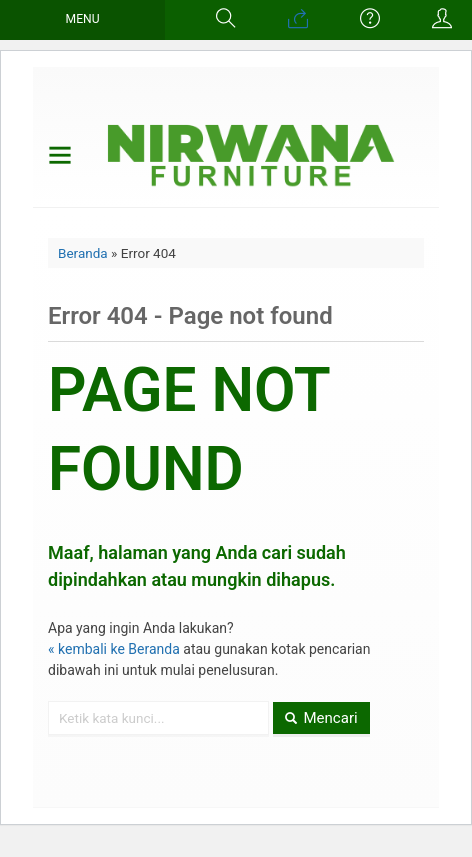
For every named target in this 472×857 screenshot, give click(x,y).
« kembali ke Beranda (114, 649)
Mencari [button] (321, 718)
